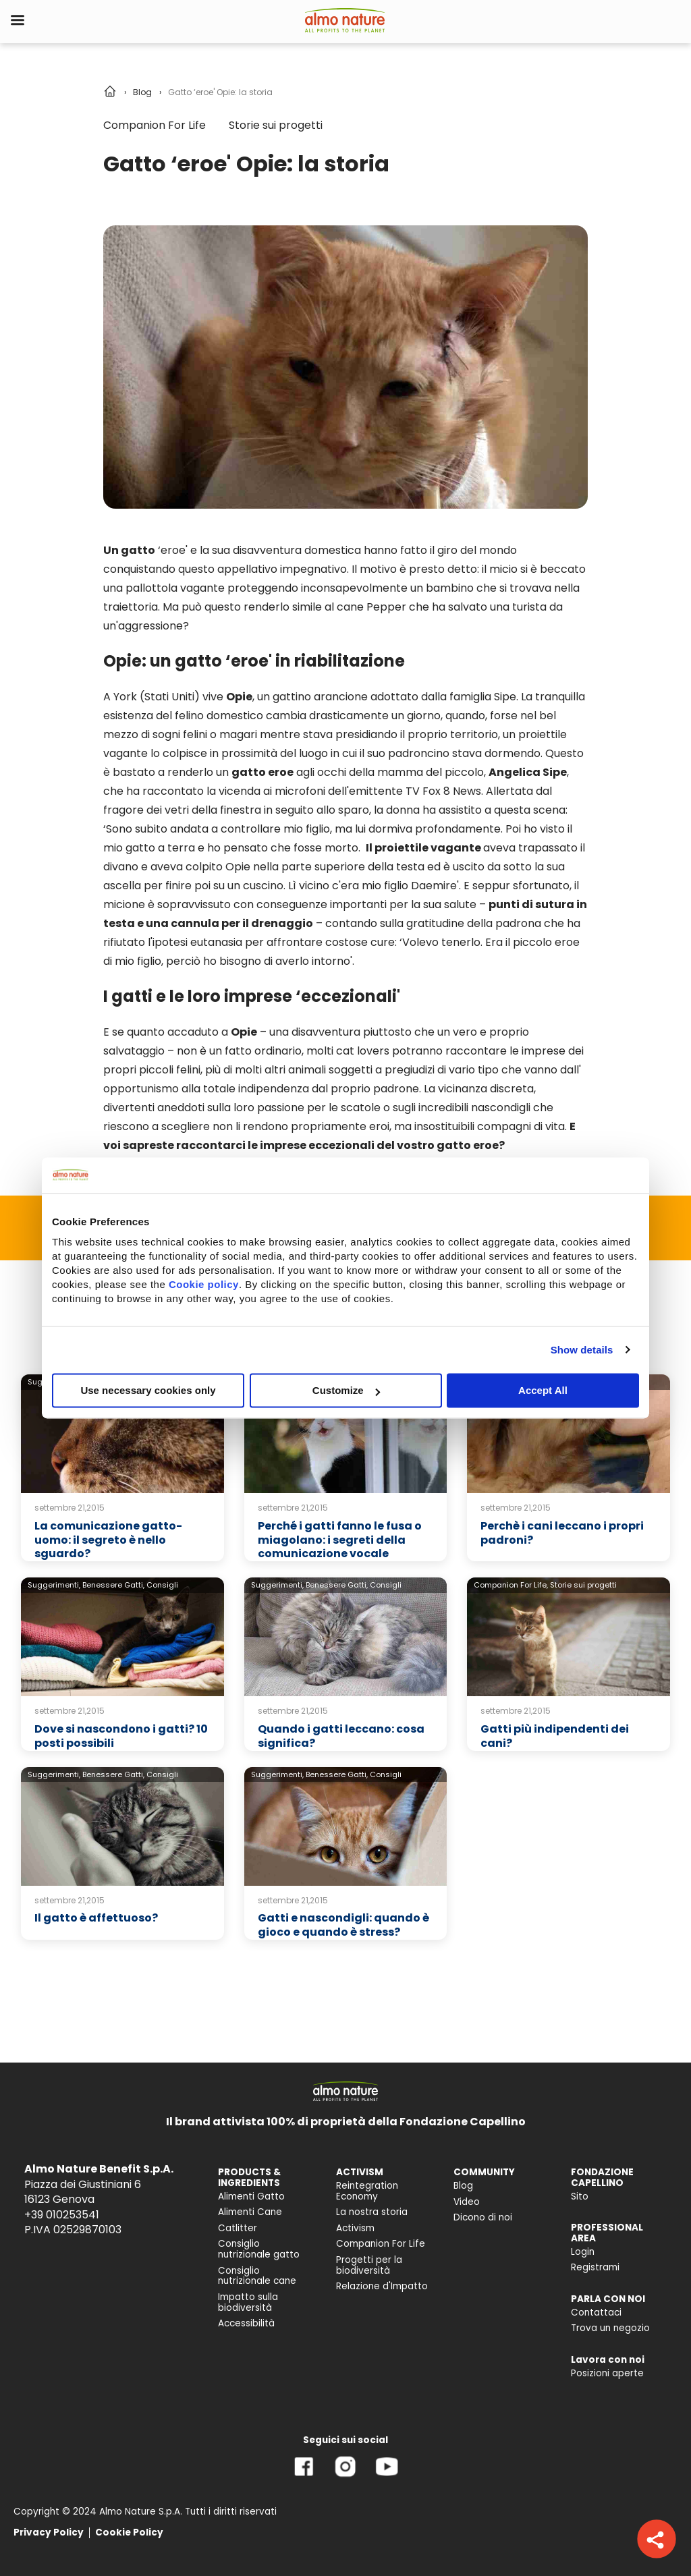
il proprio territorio (449, 734)
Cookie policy (204, 1284)
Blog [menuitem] (463, 2185)
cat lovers (362, 1051)
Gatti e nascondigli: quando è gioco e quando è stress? (343, 1925)
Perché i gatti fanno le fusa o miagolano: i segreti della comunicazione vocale (340, 1540)
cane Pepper (371, 607)
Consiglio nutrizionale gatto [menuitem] (259, 2249)
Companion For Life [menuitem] (380, 2243)
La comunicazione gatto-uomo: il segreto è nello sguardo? (108, 1540)
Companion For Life (154, 125)
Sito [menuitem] (579, 2196)
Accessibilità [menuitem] (246, 2323)
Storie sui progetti (276, 125)
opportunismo (141, 1088)
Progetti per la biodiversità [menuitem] (369, 2265)
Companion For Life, (511, 1584)
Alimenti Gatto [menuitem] (251, 2196)
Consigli (162, 1584)
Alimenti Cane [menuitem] (250, 2212)
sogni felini (180, 734)
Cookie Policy (129, 2532)
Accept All (543, 1390)
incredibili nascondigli (474, 1107)
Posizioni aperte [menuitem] (607, 2373)
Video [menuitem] (466, 2201)
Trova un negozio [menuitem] (610, 2328)
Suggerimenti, (54, 1584)
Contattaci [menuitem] (596, 2312)
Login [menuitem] (583, 2251)
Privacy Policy (48, 2532)
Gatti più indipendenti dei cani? (554, 1736)
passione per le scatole (319, 1107)
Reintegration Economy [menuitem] (367, 2191)
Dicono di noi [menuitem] (482, 2217)
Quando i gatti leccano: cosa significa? (341, 1736)
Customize (346, 1390)
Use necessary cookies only (147, 1390)
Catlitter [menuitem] (237, 2228)
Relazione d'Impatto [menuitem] (382, 2286)
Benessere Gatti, (113, 1584)
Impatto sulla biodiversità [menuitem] (248, 2302)
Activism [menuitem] (355, 2228)
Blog (142, 92)
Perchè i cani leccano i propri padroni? (562, 1533)
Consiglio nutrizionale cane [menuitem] (257, 2276)
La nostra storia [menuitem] (372, 2212)
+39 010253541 (61, 2214)
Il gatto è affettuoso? (96, 1918)
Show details (582, 1349)
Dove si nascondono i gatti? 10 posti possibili (121, 1736)
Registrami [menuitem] (595, 2267)
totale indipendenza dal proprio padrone (311, 1088)
